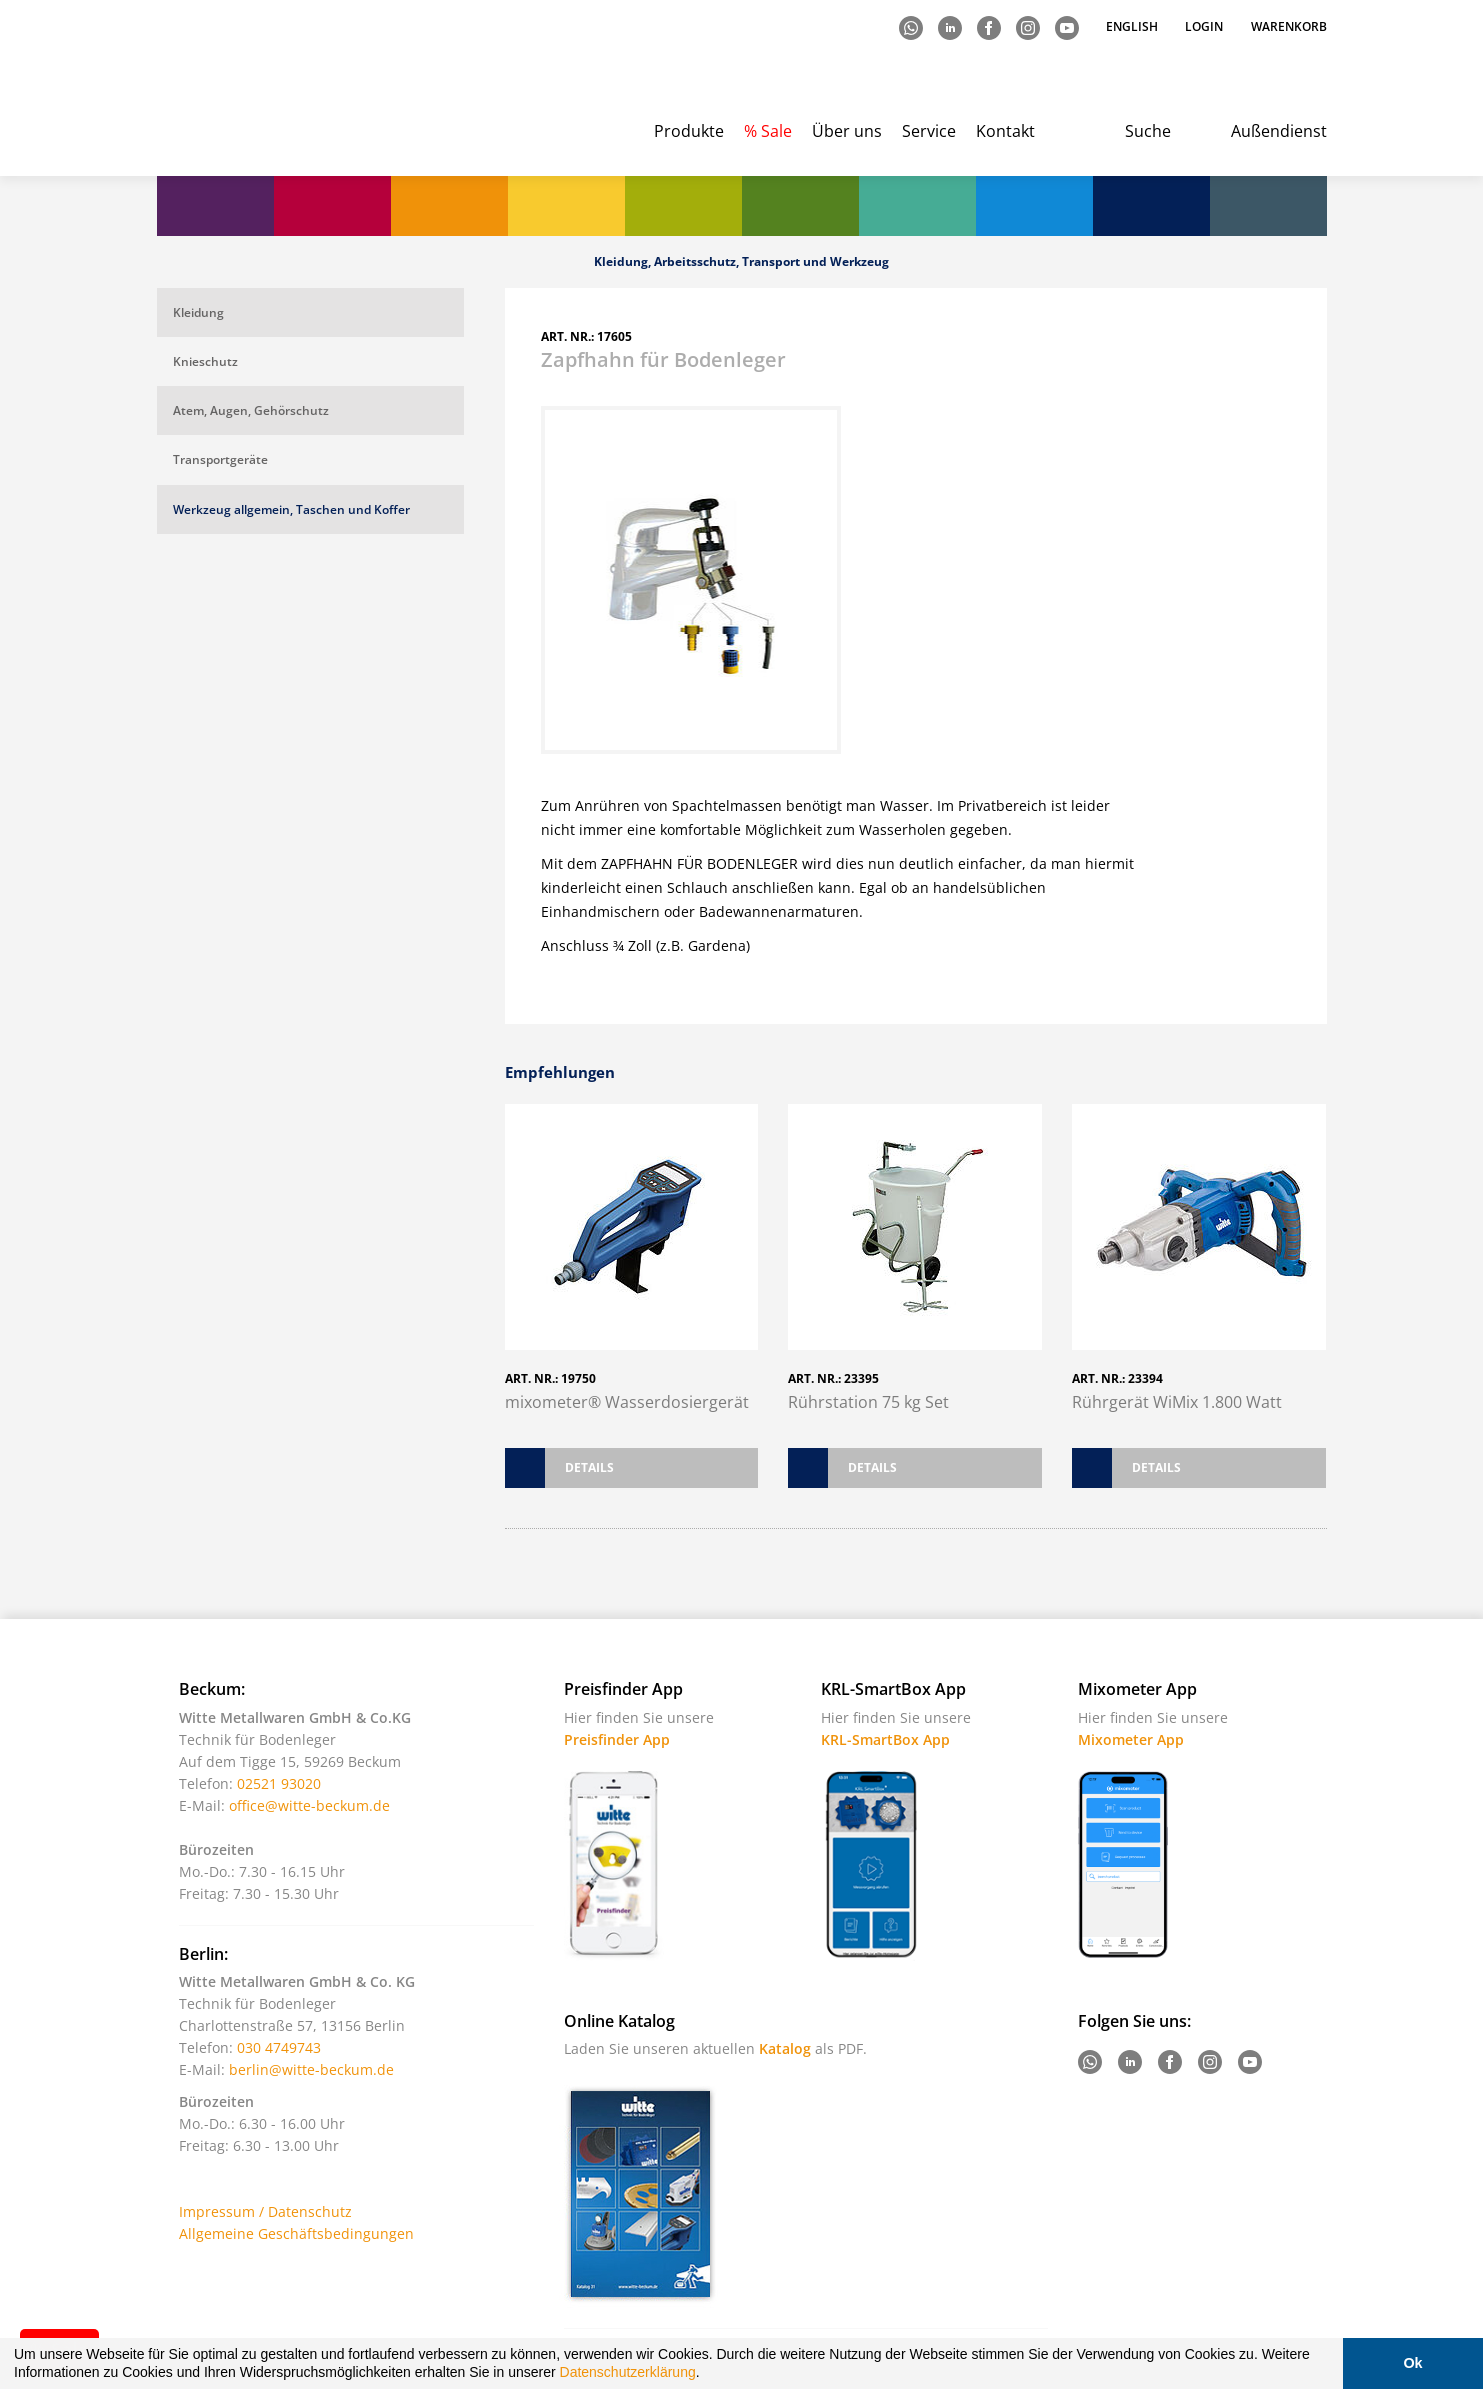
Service (929, 131)
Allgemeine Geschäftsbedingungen (296, 2233)
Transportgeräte (220, 459)
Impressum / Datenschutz (265, 2211)
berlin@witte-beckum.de (311, 2069)
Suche (1148, 131)
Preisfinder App (617, 1739)
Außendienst (1279, 131)
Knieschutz (205, 361)
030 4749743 (279, 2047)
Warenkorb (1289, 26)
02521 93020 (279, 1783)
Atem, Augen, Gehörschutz (251, 410)
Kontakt (1005, 131)
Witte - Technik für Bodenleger (239, 90)
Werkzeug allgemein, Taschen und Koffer (291, 509)
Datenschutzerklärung (628, 2372)
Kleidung (198, 312)
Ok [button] (1412, 2363)
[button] (706, 2375)
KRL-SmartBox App (885, 1739)
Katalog (785, 2048)
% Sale (768, 131)
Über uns (847, 131)
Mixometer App (1131, 1739)
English (1133, 26)
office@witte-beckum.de (309, 1805)
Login (1204, 26)
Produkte (689, 131)
